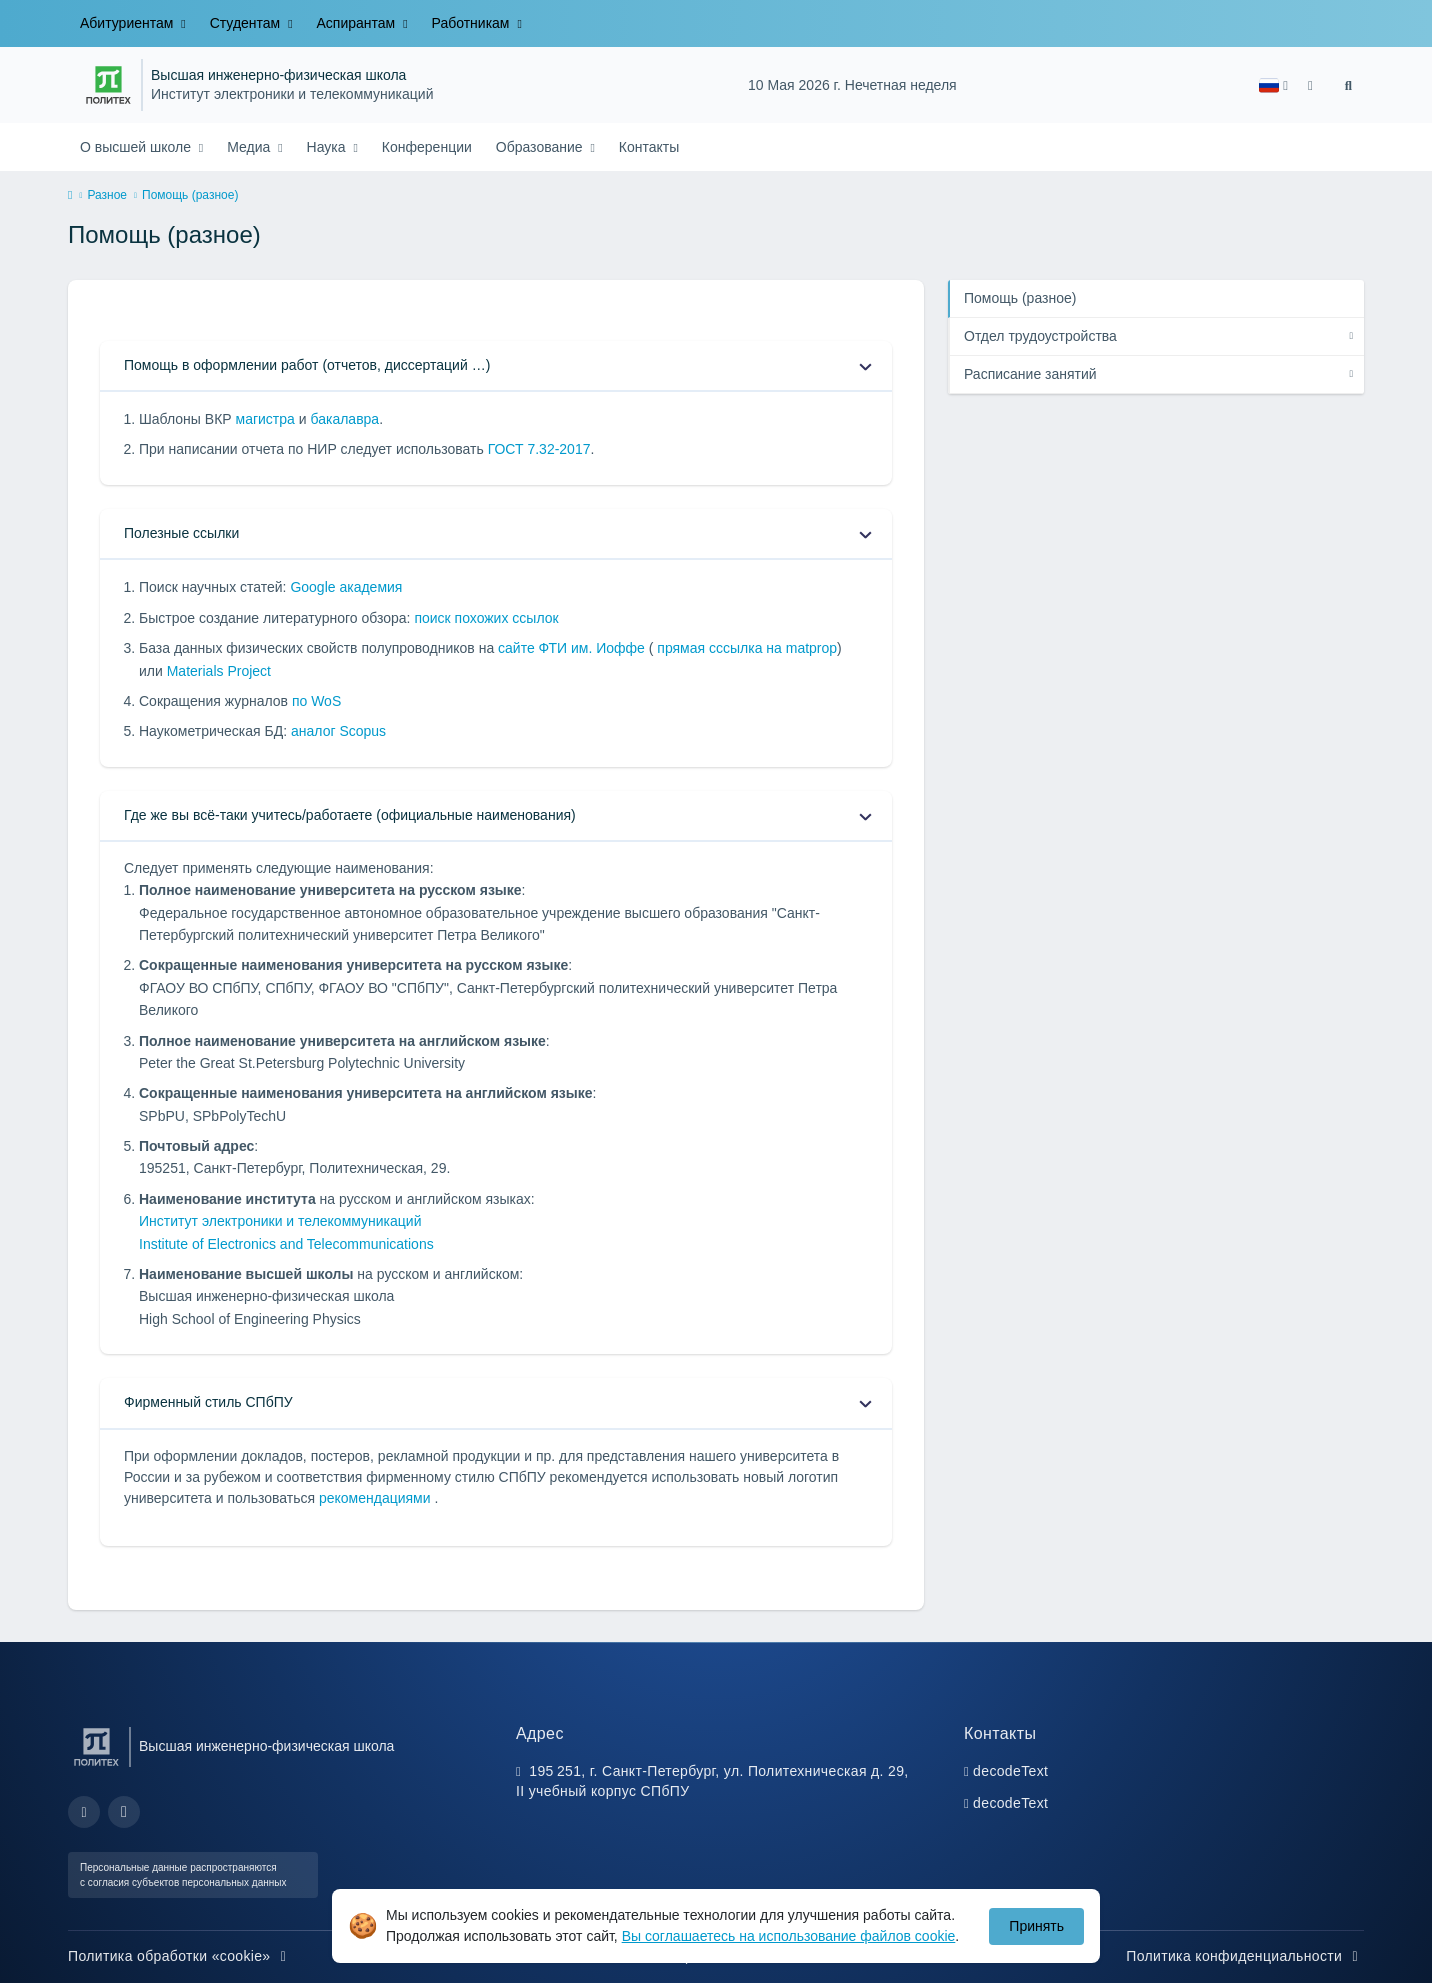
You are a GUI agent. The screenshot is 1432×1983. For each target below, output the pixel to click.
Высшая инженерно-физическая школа (278, 75)
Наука (328, 147)
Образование (541, 147)
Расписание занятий (1030, 374)
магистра (265, 419)
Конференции (427, 147)
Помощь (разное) (1020, 298)
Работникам (473, 23)
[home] (70, 196)
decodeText (1010, 1771)
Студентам (247, 23)
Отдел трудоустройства (1040, 336)
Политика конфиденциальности (1245, 1956)
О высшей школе (137, 147)
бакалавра (344, 419)
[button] (1273, 85)
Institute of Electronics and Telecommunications (286, 1244)
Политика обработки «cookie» (180, 1956)
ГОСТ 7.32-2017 (539, 449)
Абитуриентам (128, 23)
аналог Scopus (338, 731)
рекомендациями (377, 1498)
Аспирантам (358, 23)
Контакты (649, 147)
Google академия (346, 587)
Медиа (250, 147)
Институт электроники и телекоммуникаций (292, 94)
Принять (1036, 1926)
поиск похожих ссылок (486, 618)
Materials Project (219, 671)
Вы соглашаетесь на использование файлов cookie (789, 1936)
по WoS (316, 701)
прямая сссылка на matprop (745, 648)
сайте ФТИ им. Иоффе (573, 648)
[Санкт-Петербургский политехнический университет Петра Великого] (108, 85)
